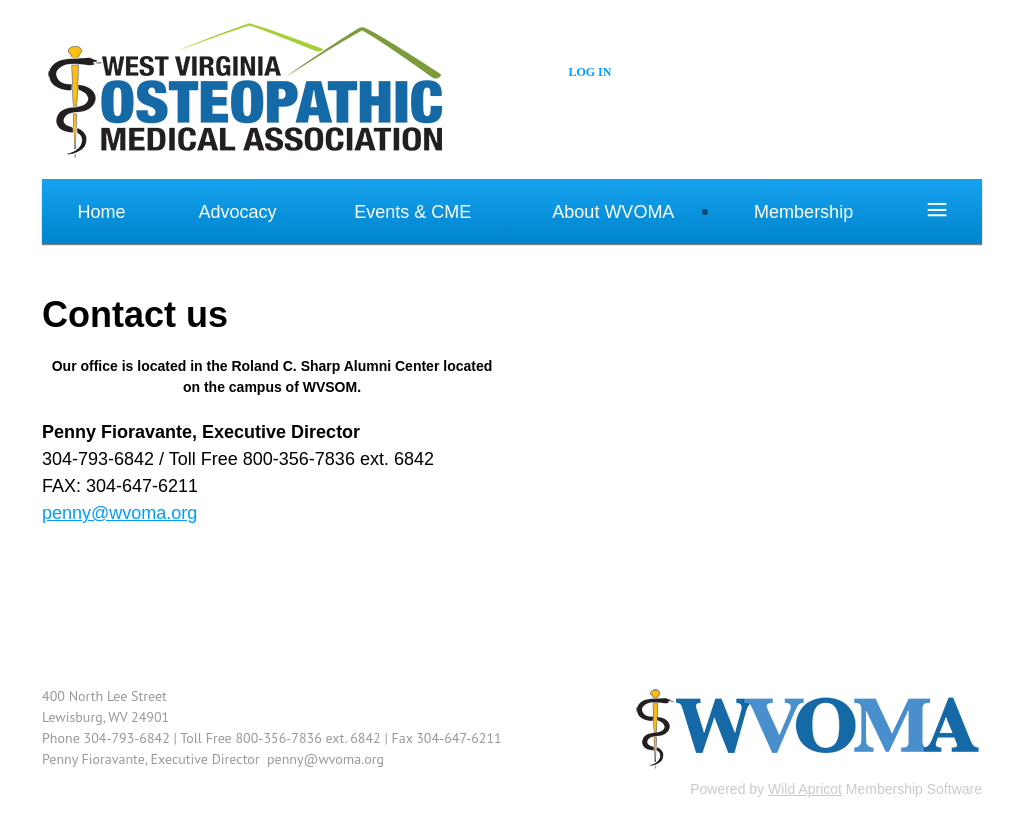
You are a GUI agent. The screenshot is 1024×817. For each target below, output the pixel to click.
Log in (589, 72)
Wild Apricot (805, 789)
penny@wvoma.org (119, 513)
